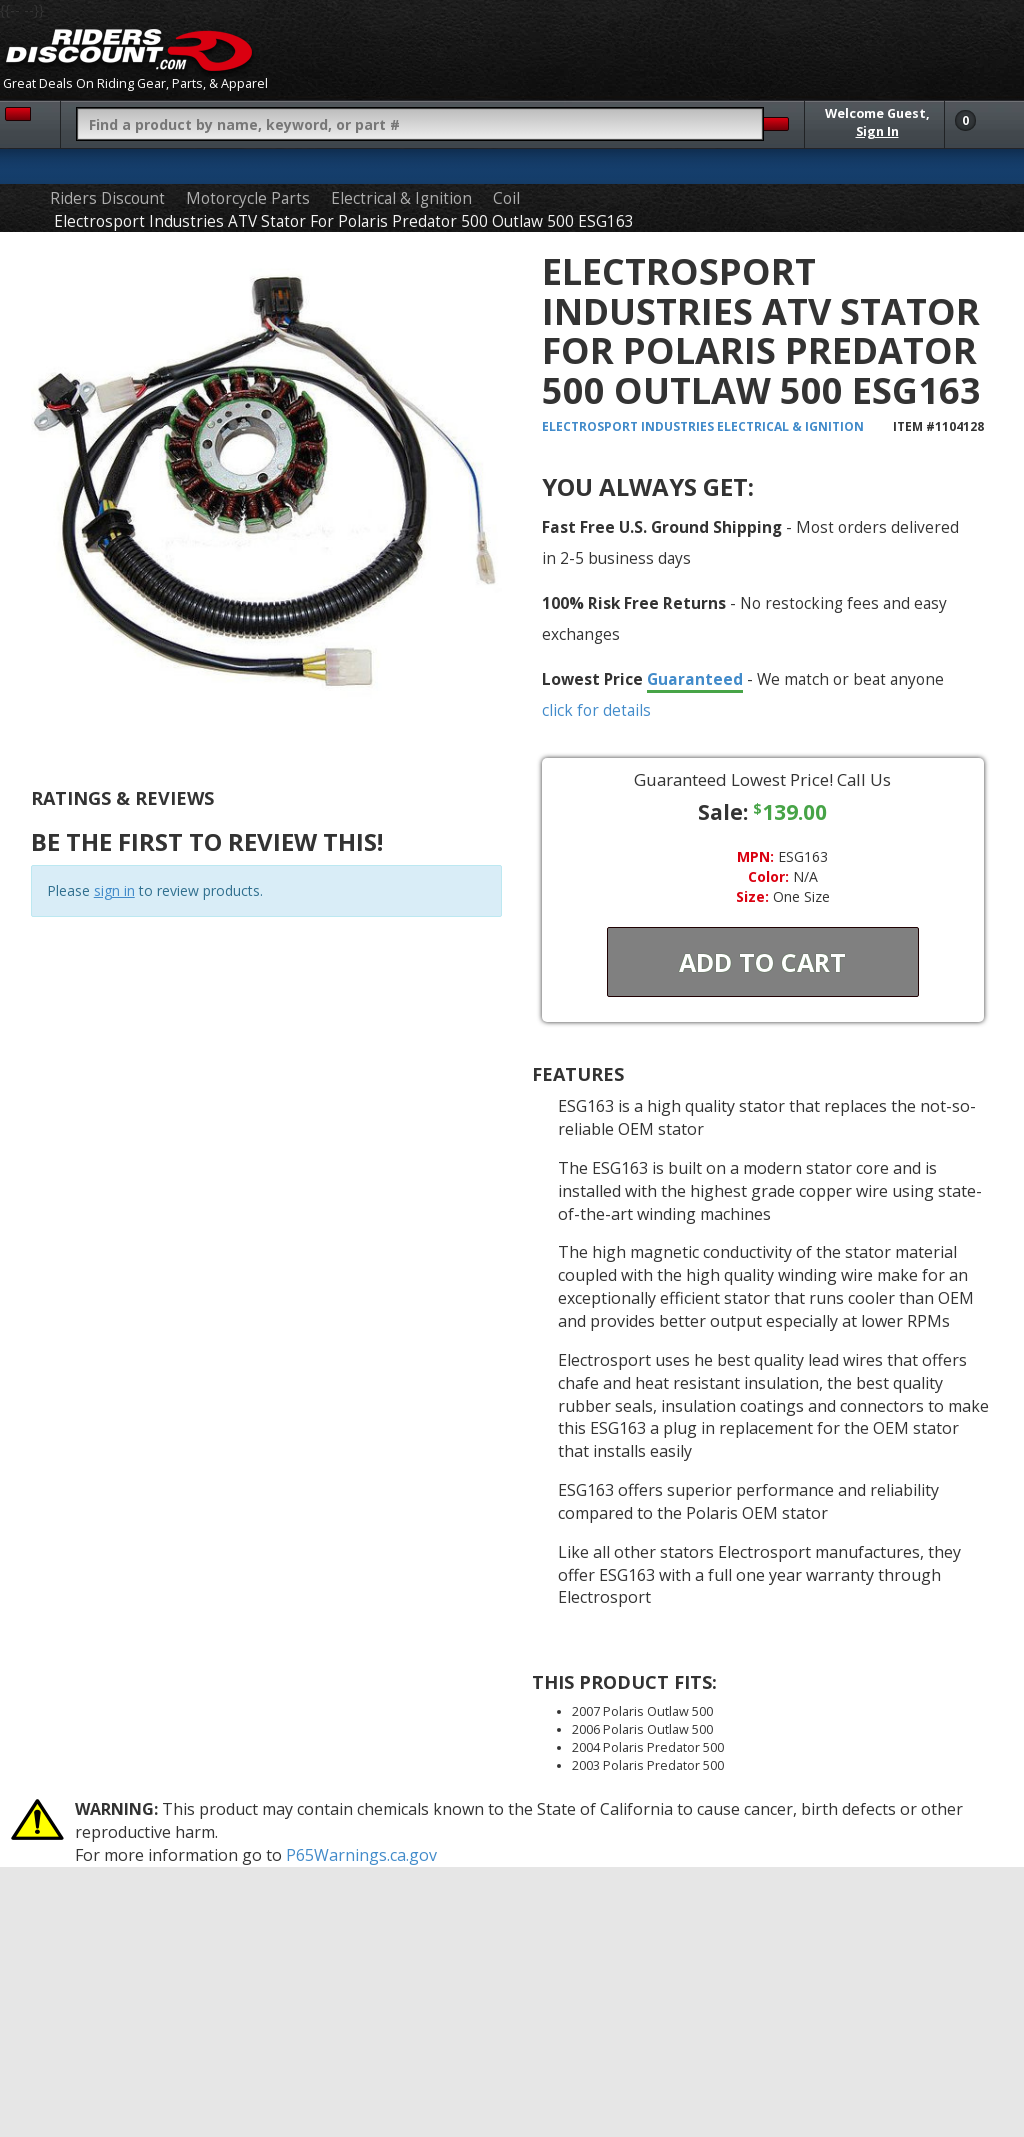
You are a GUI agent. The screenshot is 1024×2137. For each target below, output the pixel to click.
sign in (114, 890)
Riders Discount (107, 198)
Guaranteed (695, 679)
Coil (506, 198)
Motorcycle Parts (248, 198)
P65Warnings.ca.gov (361, 1855)
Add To (762, 962)
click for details (596, 710)
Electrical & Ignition (401, 198)
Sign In (877, 131)
